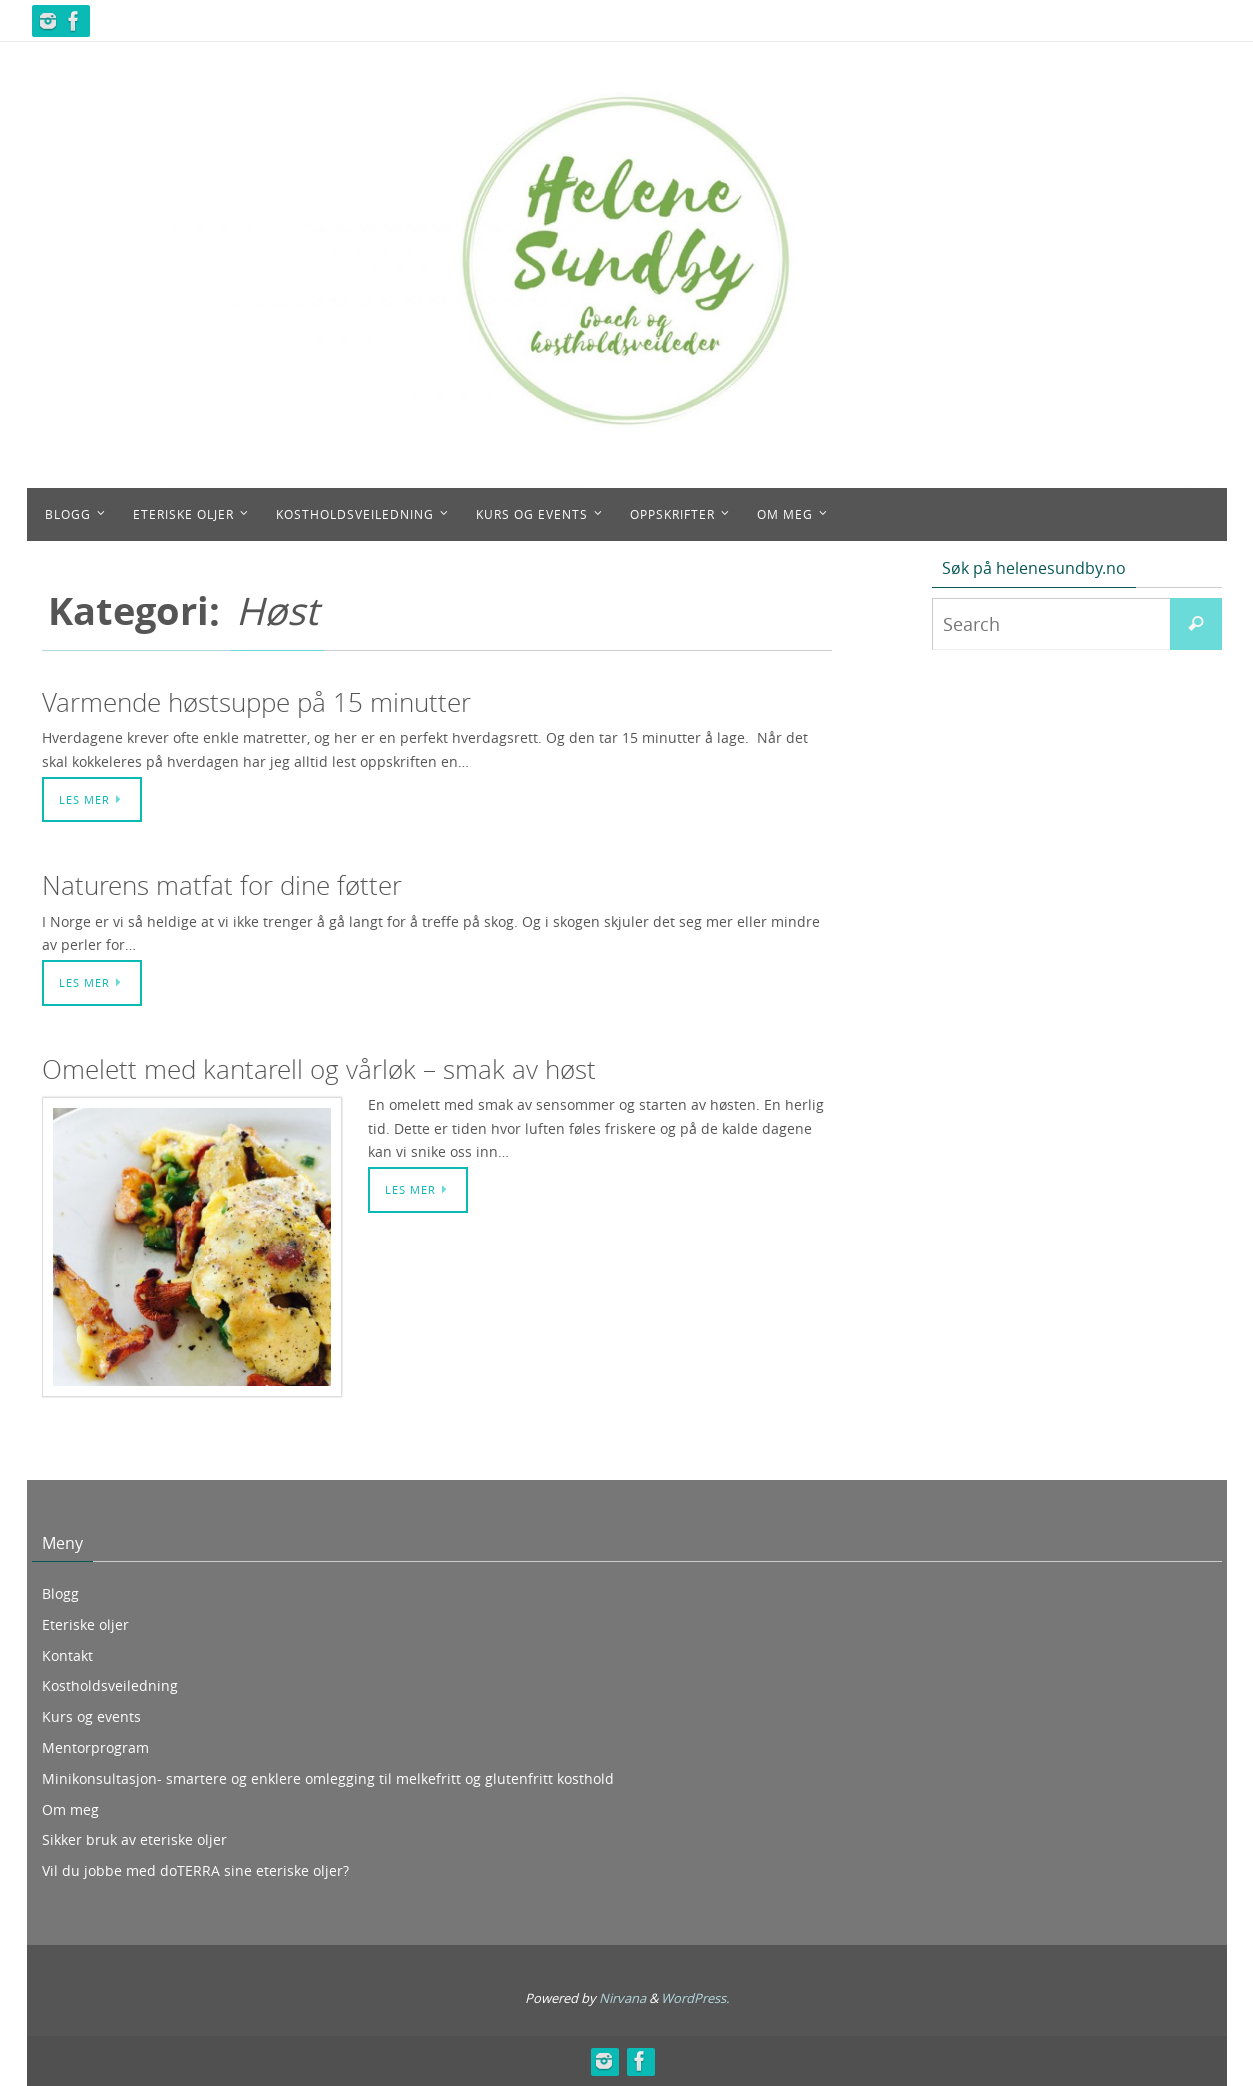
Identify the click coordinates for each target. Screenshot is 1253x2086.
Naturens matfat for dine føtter (222, 885)
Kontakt (67, 1655)
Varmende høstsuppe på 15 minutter (256, 702)
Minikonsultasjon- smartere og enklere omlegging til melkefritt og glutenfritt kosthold (328, 1778)
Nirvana (622, 1998)
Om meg (70, 1809)
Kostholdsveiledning (110, 1685)
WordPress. (695, 1998)
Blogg (60, 1593)
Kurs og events (91, 1716)
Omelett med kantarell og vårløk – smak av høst (319, 1069)
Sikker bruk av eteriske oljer (134, 1839)
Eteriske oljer (85, 1624)
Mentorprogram (95, 1747)
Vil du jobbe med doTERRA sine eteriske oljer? (195, 1870)
